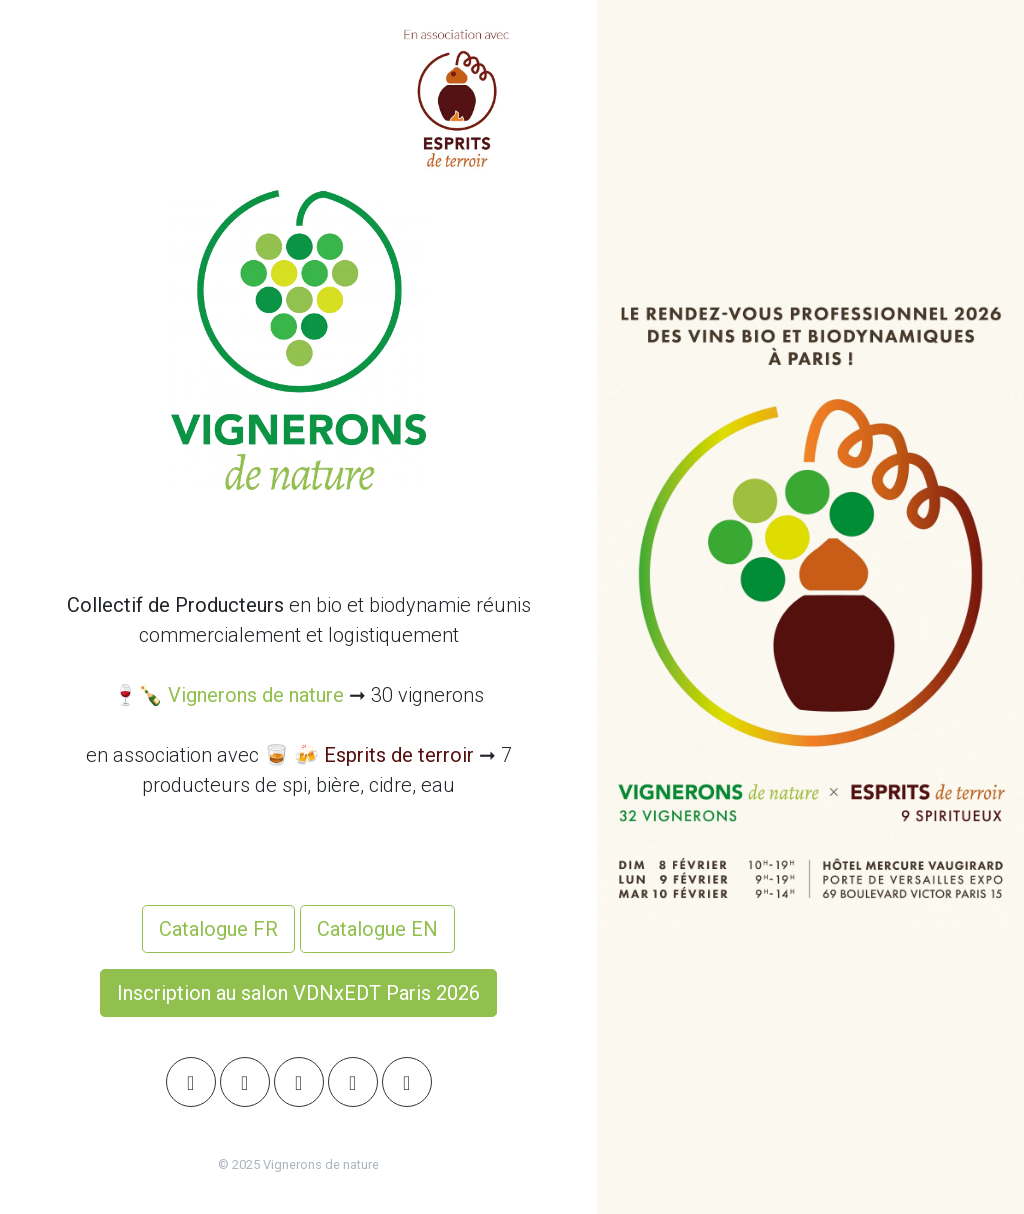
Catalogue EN (377, 929)
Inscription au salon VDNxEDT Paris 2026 (298, 993)
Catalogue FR (218, 929)
